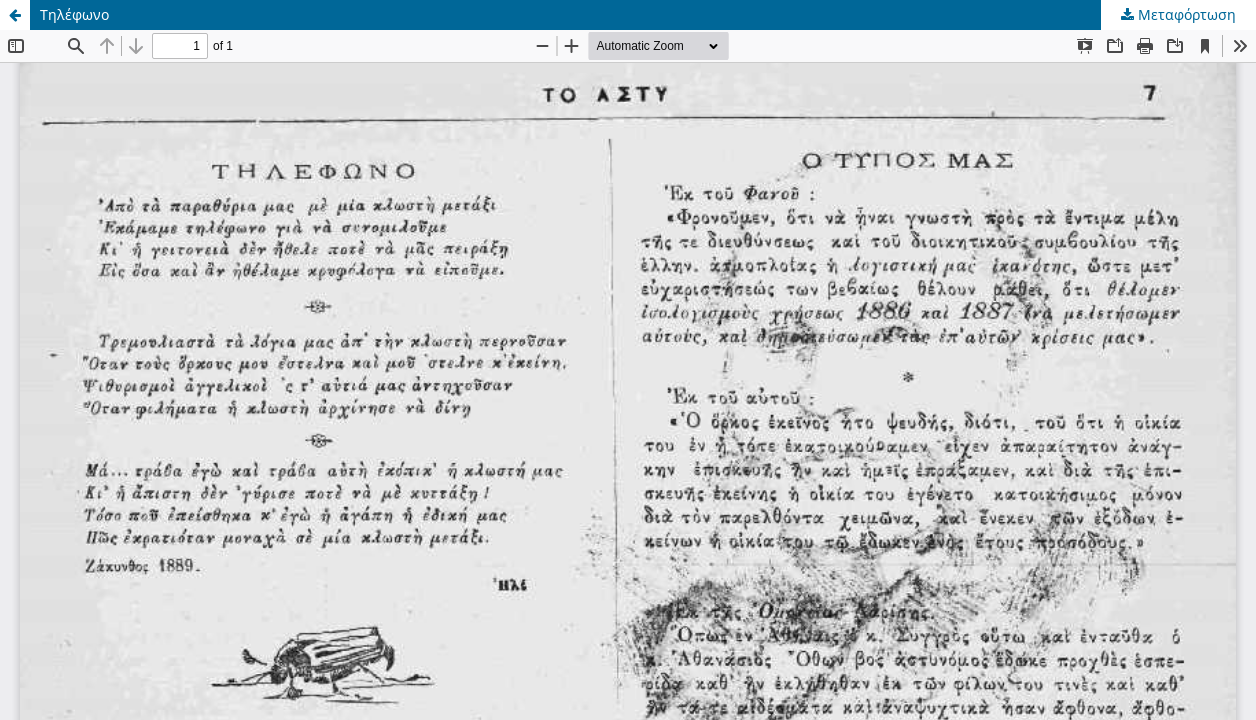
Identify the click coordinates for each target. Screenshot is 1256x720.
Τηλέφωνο (74, 14)
